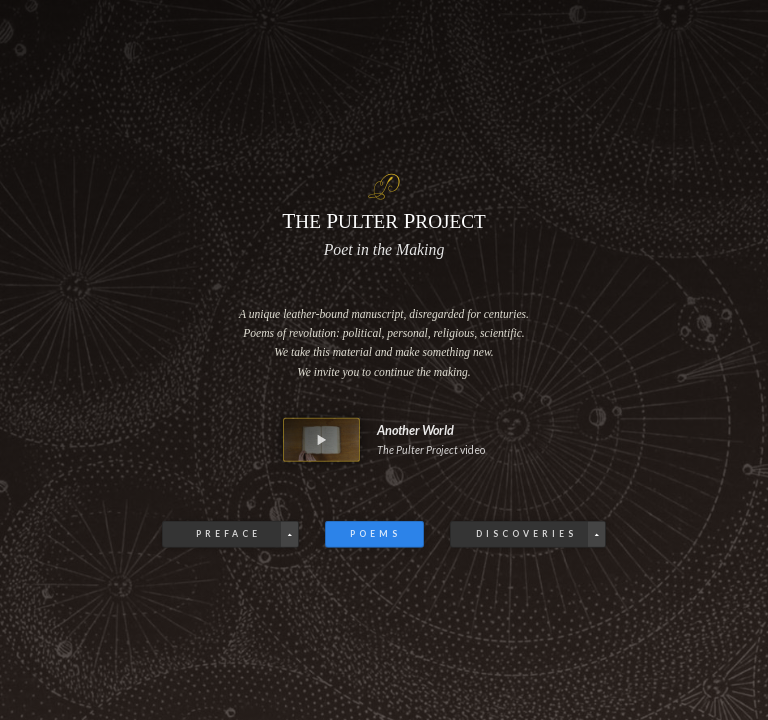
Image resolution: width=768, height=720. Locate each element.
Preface (229, 534)
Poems (375, 534)
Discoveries (525, 534)
